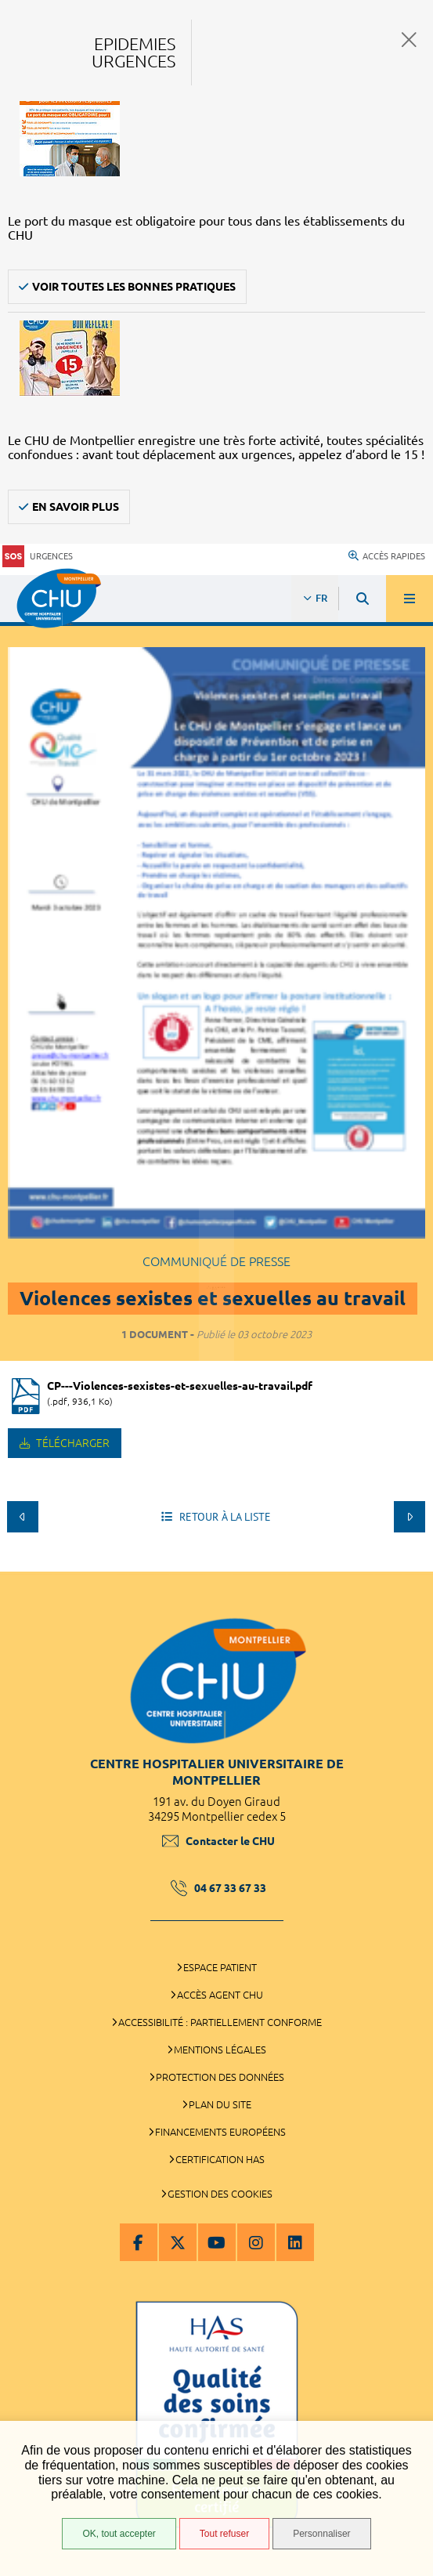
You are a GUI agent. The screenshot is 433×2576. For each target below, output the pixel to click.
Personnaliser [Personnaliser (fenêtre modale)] (321, 2533)
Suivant (409, 1516)
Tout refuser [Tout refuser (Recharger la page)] (224, 2533)
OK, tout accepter (118, 2533)
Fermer (409, 39)
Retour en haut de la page (409, 1563)
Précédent (22, 1516)
